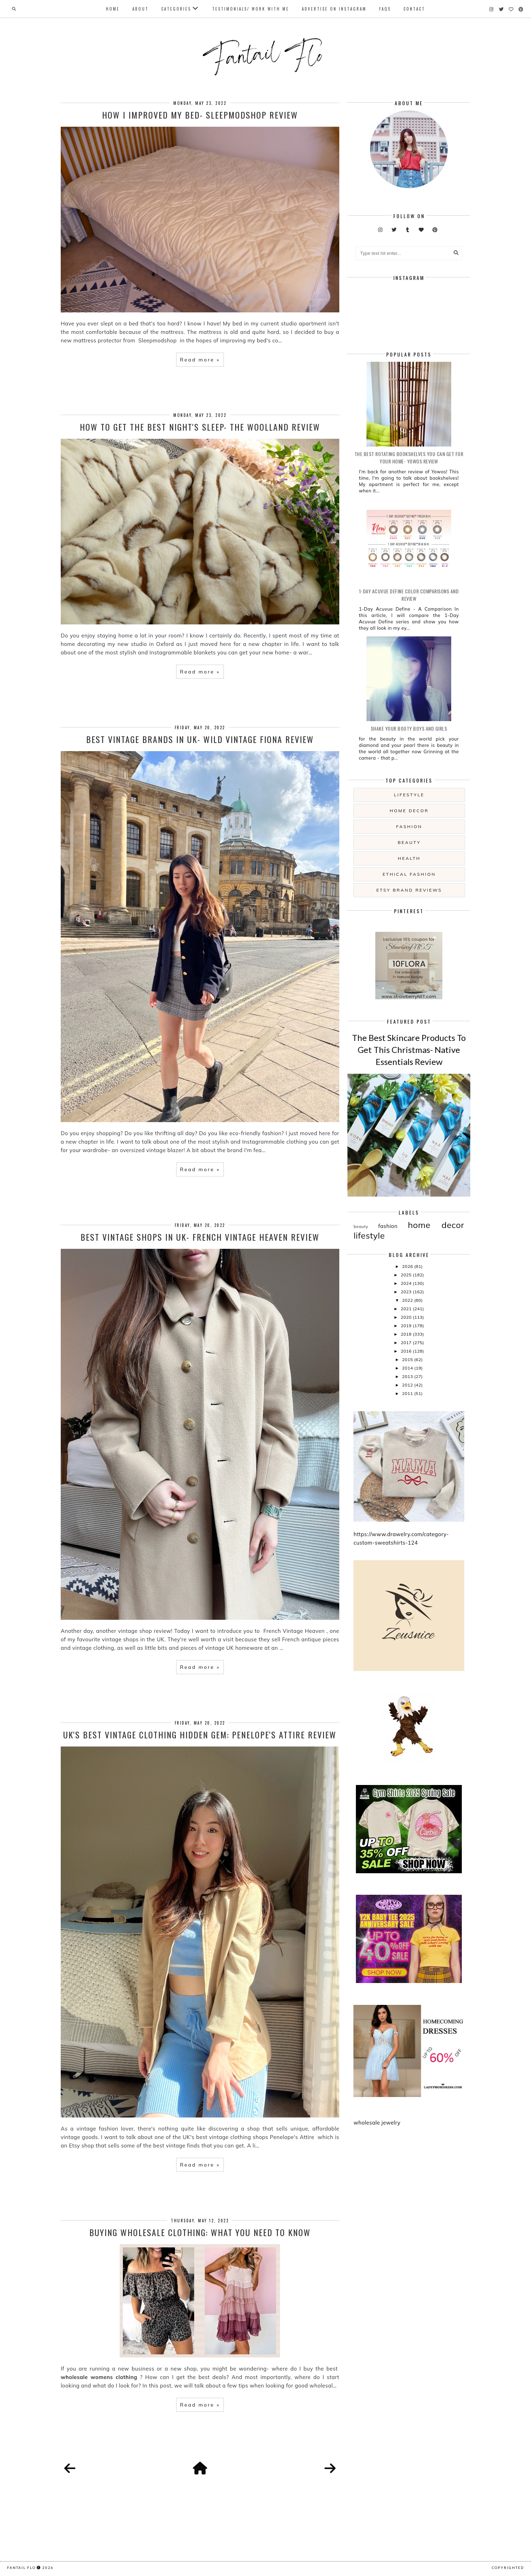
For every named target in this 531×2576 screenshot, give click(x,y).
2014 (408, 1368)
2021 (407, 1308)
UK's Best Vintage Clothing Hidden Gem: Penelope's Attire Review (199, 1734)
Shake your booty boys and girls (409, 728)
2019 (407, 1325)
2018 (407, 1334)
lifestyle (409, 794)
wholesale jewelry (376, 2122)
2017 (407, 1342)
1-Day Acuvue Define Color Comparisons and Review (409, 594)
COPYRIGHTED (508, 2567)
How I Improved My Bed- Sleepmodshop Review (200, 114)
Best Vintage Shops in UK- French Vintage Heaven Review (200, 1236)
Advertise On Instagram (334, 9)
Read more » (200, 360)
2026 (408, 1266)
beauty (409, 842)
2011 (408, 1393)
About (140, 9)
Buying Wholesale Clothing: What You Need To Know (200, 2232)
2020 (407, 1317)
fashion (409, 826)
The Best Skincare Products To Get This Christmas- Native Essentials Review (409, 1049)
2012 (408, 1385)
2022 (408, 1300)
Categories (176, 9)
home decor (409, 810)
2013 (408, 1376)
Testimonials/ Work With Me (250, 9)
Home (113, 9)
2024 (407, 1283)
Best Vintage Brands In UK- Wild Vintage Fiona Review (200, 739)
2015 (408, 1359)
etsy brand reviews (409, 890)
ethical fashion (409, 874)
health (409, 858)
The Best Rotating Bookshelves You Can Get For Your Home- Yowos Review (409, 457)
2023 (407, 1291)
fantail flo (21, 2567)
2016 (407, 1351)
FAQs (385, 9)
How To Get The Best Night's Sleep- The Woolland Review (200, 426)
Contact (414, 9)
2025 (407, 1274)
